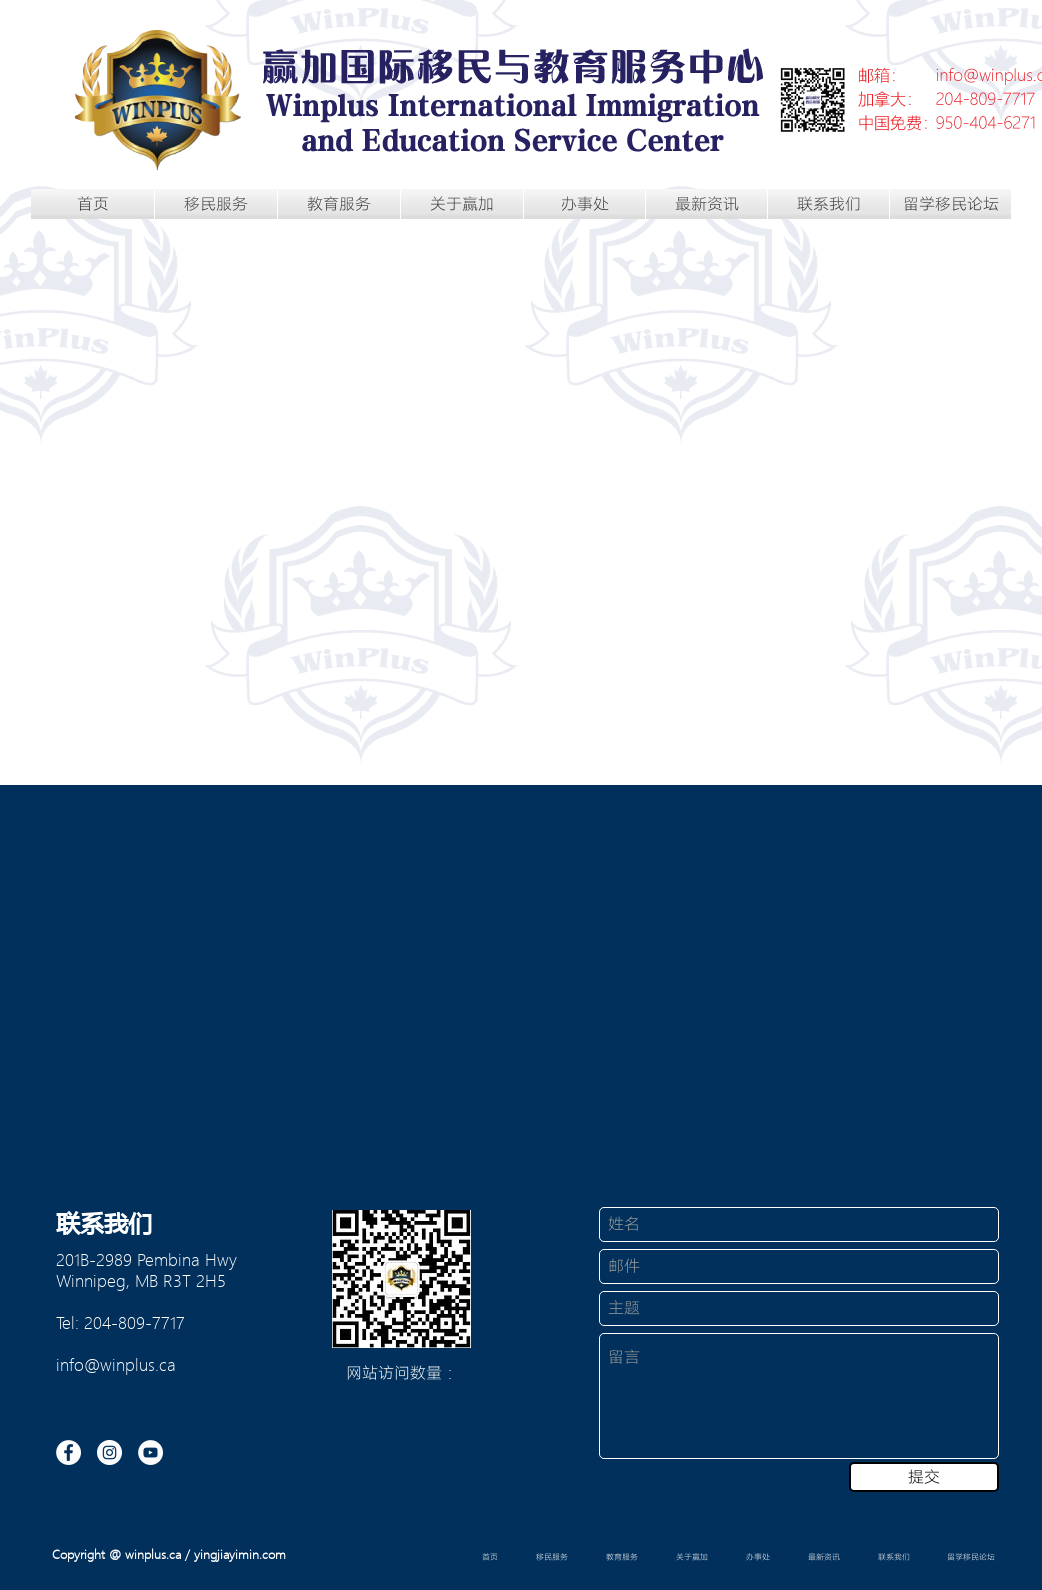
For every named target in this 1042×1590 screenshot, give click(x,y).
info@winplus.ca (116, 1364)
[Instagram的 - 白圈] (109, 1452)
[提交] (924, 1477)
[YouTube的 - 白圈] (150, 1452)
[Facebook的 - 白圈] (68, 1452)
